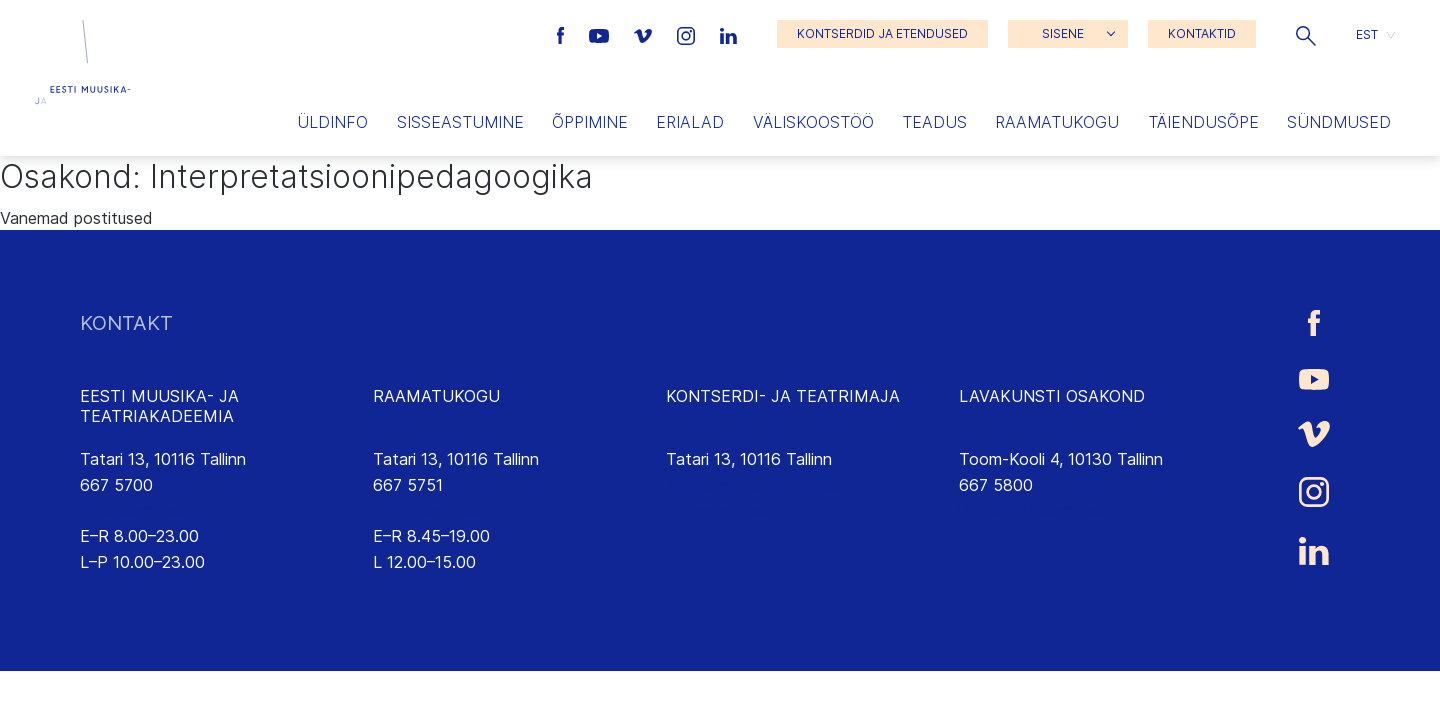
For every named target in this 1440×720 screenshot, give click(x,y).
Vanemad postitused (76, 218)
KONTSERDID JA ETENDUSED (882, 33)
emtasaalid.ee (717, 510)
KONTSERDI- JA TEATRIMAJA (783, 396)
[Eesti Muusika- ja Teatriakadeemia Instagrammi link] (688, 34)
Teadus (934, 122)
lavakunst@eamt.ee (1031, 510)
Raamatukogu (1057, 122)
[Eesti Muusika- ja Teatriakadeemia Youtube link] (601, 34)
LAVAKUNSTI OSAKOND (1052, 396)
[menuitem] (1375, 34)
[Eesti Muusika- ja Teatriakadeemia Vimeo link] (645, 34)
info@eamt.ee (132, 510)
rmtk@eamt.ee (427, 510)
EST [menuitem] (1367, 33)
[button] (1306, 34)
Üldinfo (332, 122)
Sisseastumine (460, 122)
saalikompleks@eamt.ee (753, 485)
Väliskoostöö (813, 122)
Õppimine (590, 122)
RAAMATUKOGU (436, 396)
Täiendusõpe (1203, 122)
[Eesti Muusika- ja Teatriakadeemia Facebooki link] (563, 34)
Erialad (690, 122)
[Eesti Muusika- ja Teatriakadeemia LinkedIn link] (728, 34)
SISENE (1063, 33)
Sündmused (1339, 122)
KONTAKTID (1202, 33)
